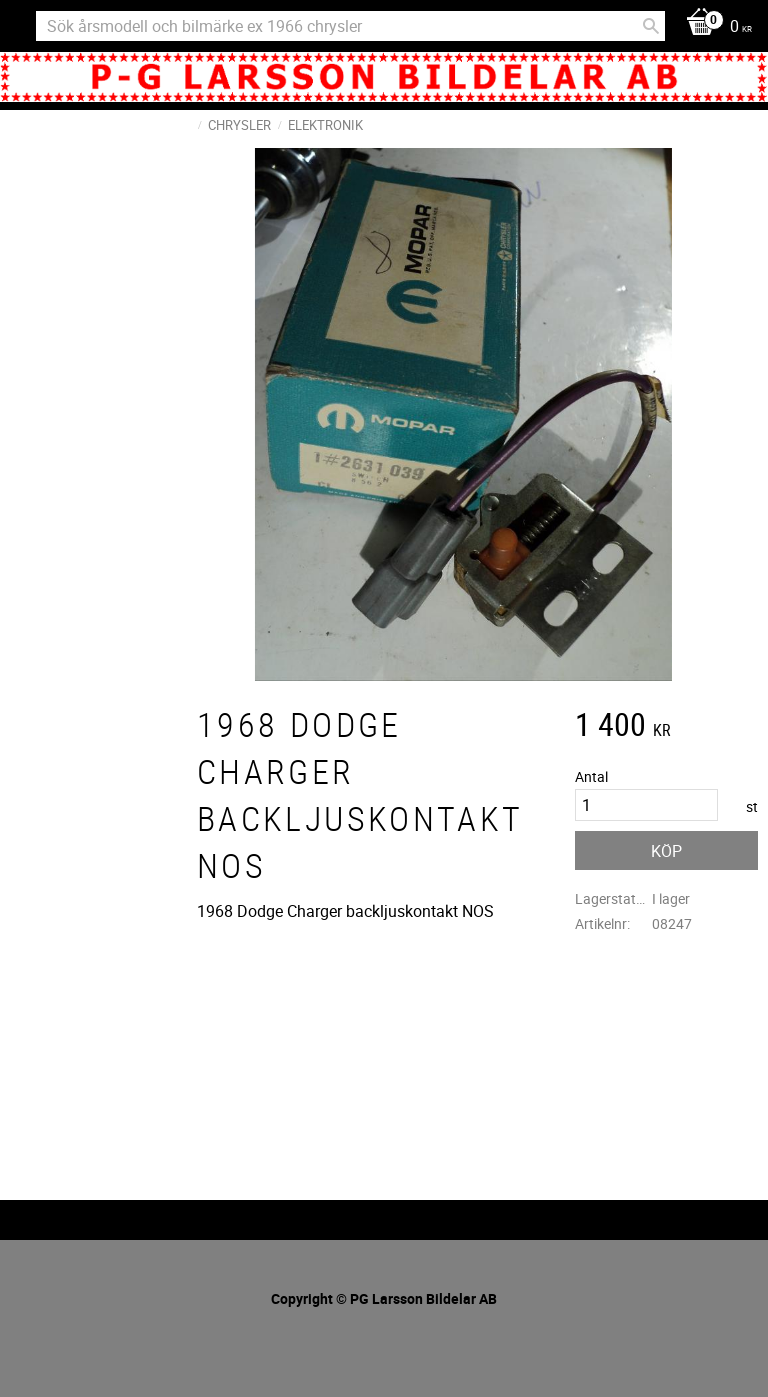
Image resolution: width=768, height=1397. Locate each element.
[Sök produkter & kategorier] (350, 26)
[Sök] (651, 26)
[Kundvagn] (714, 27)
